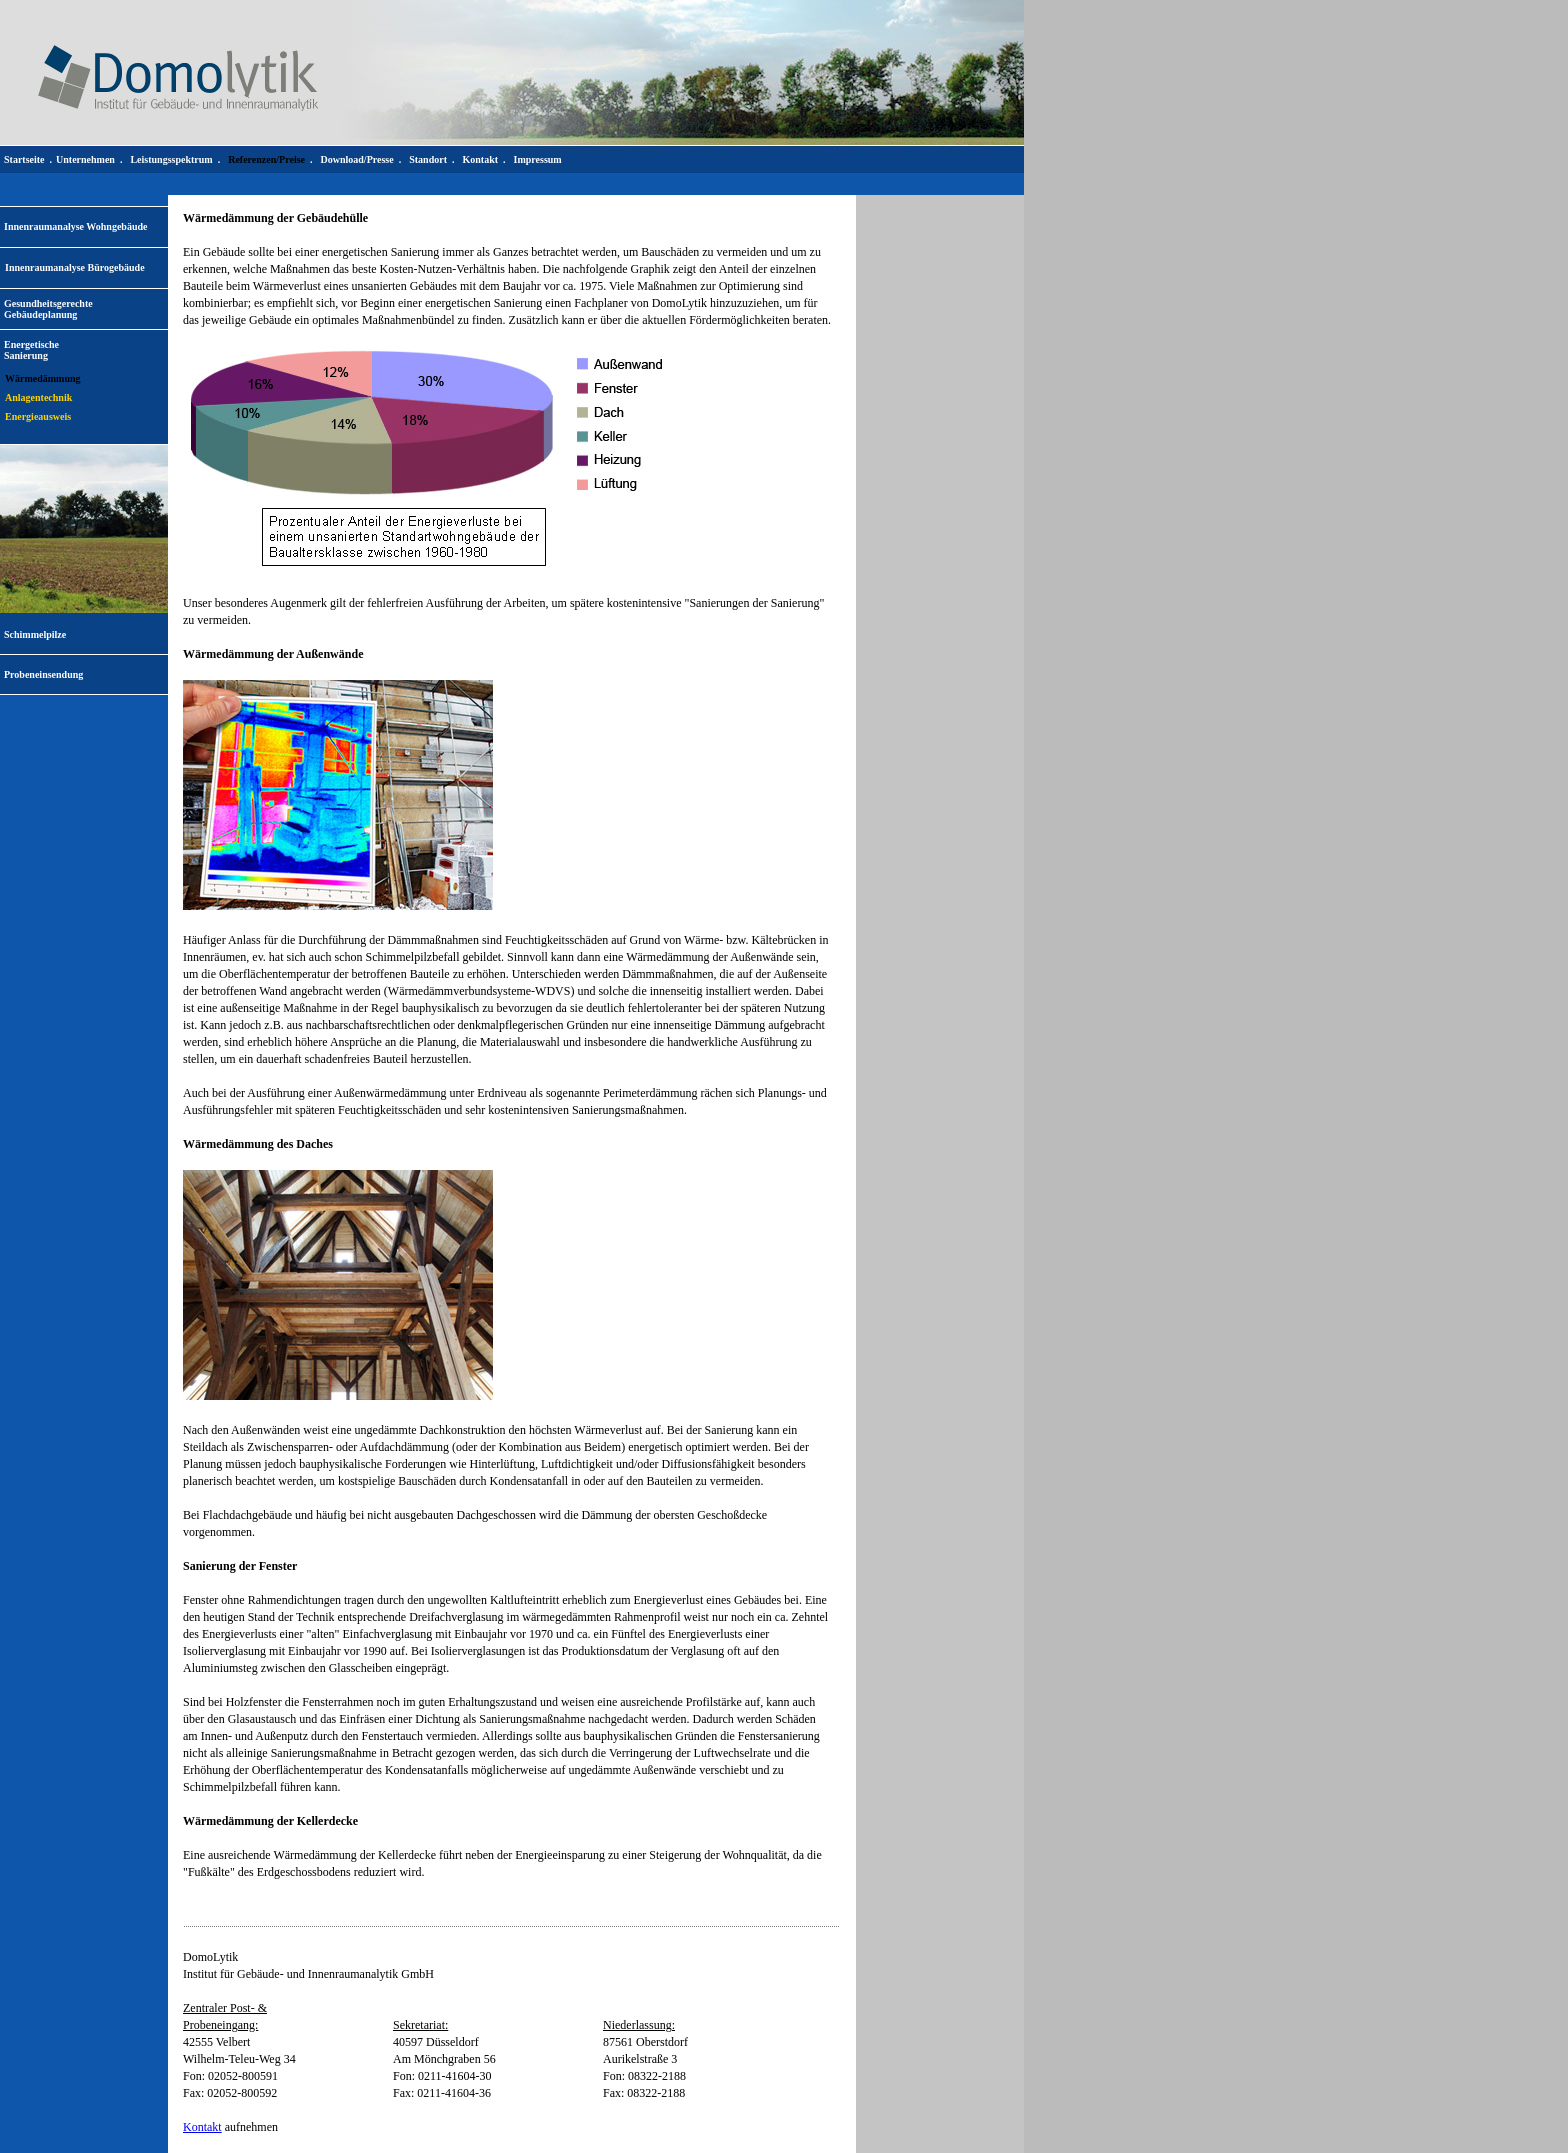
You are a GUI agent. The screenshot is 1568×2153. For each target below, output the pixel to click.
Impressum (538, 159)
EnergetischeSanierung (31, 350)
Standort (428, 159)
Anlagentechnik (38, 397)
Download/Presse (357, 159)
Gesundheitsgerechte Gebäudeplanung (48, 309)
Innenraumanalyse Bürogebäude (75, 267)
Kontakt (202, 2127)
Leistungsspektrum (171, 159)
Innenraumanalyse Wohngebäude (75, 226)
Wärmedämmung (43, 378)
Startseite (24, 159)
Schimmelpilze (35, 634)
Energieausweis (38, 416)
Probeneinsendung (43, 674)
